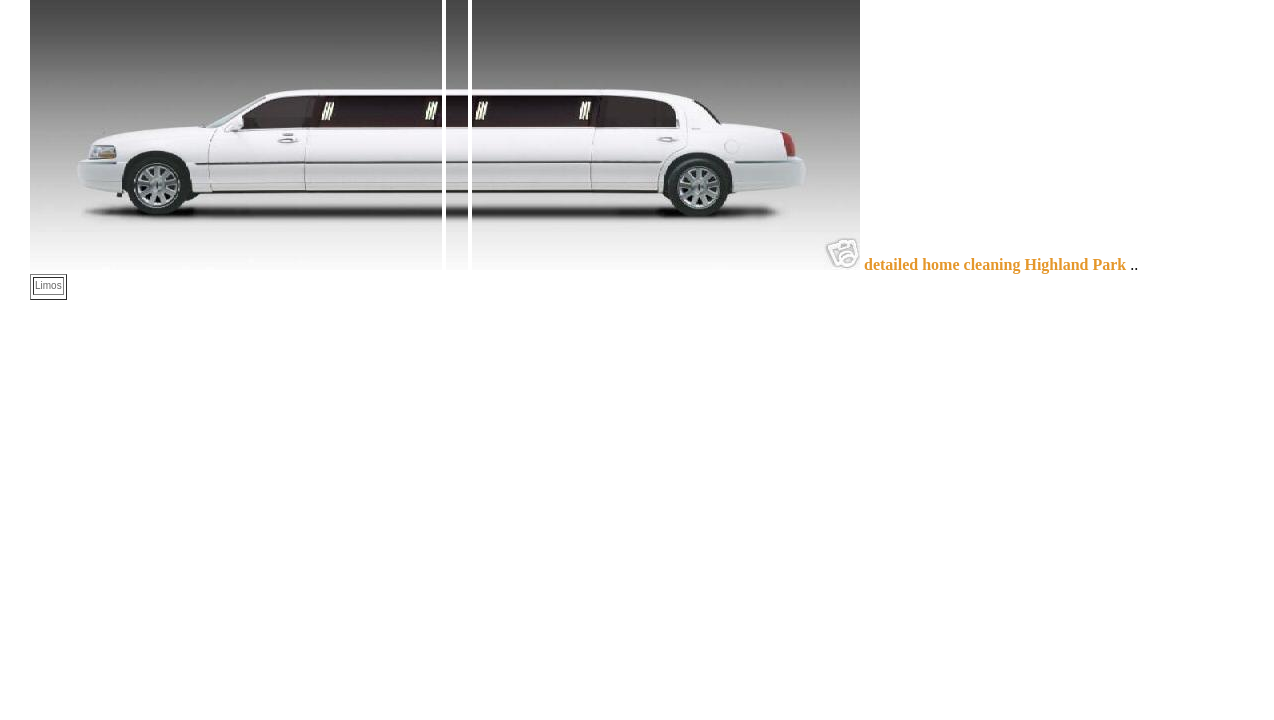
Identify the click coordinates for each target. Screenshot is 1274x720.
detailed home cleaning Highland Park (995, 264)
